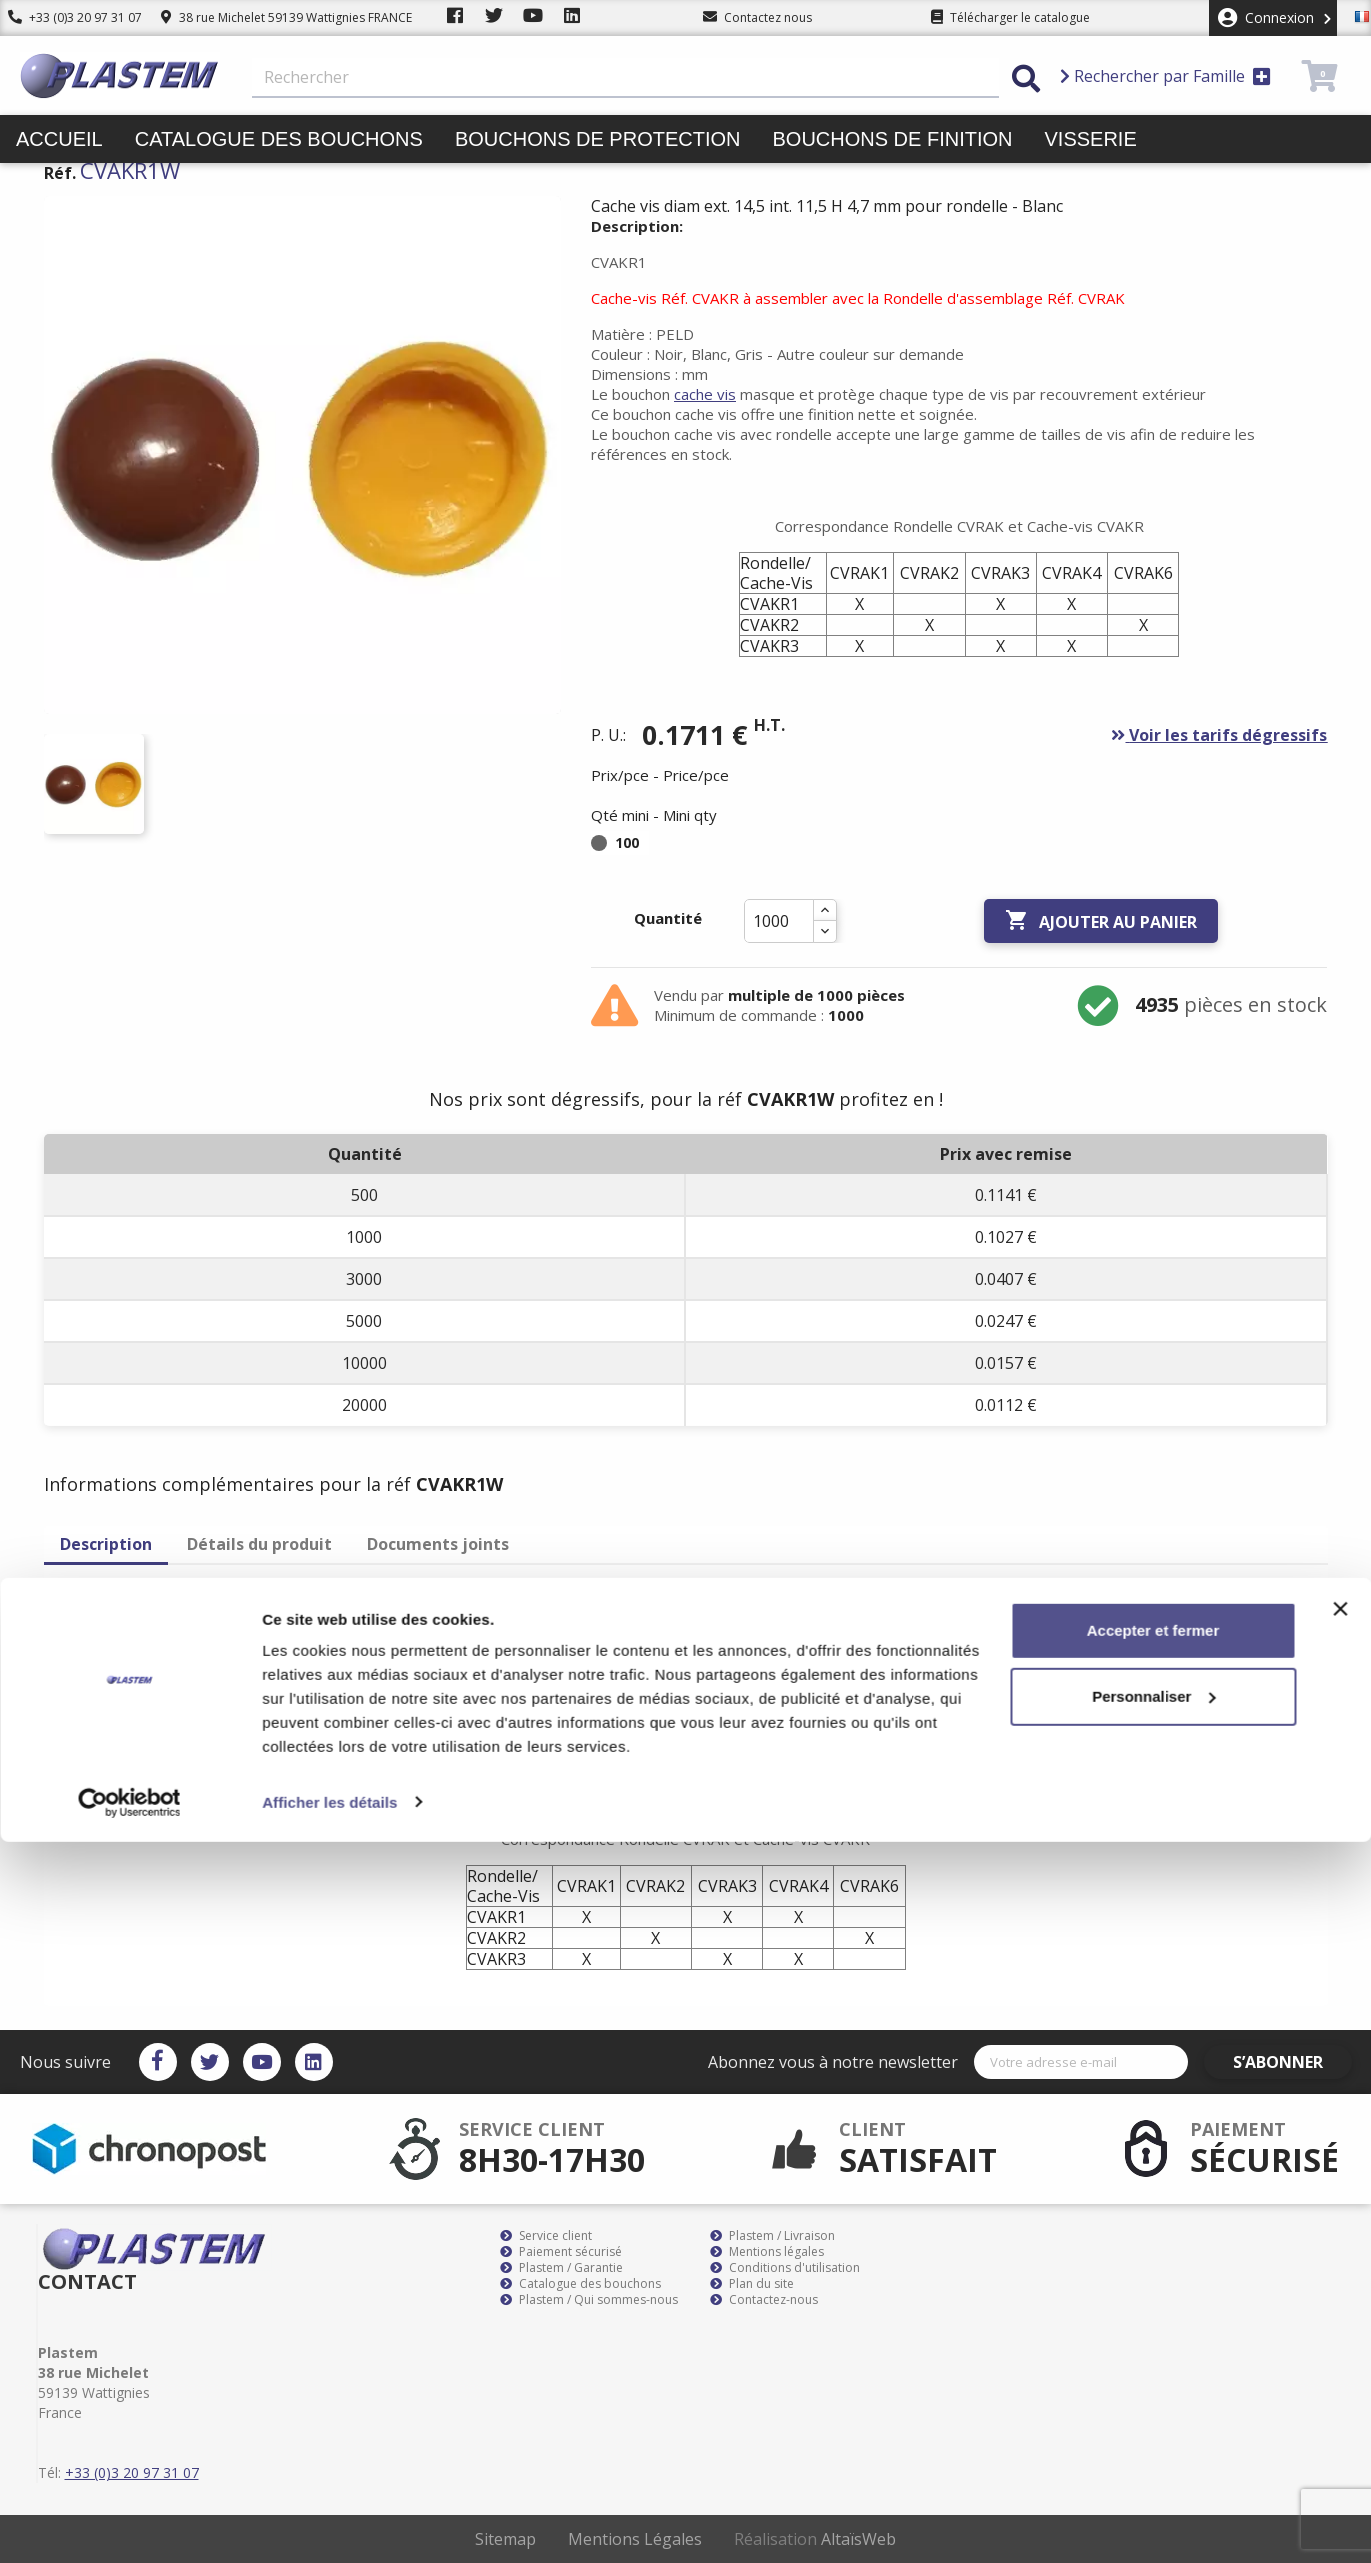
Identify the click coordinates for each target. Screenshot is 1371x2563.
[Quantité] (779, 921)
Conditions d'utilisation (785, 2268)
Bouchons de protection (598, 139)
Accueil (59, 139)
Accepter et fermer (1153, 2352)
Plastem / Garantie (561, 2268)
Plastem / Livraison (772, 2236)
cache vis (705, 394)
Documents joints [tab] (438, 1544)
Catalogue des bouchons (279, 139)
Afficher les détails (329, 2523)
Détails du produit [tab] (259, 1544)
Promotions (778, 187)
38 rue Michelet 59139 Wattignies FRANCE (286, 17)
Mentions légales (767, 2252)
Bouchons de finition (892, 139)
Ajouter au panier (1101, 921)
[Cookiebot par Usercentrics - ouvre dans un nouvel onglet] (129, 2524)
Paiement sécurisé (561, 2252)
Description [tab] (106, 1544)
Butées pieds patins (126, 187)
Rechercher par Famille (1165, 76)
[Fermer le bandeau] (1340, 2331)
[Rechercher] (625, 78)
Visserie (1091, 139)
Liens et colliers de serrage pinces (473, 187)
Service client (546, 2236)
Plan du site (752, 2284)
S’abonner (1293, 2062)
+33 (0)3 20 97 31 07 (75, 17)
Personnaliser (1153, 2417)
